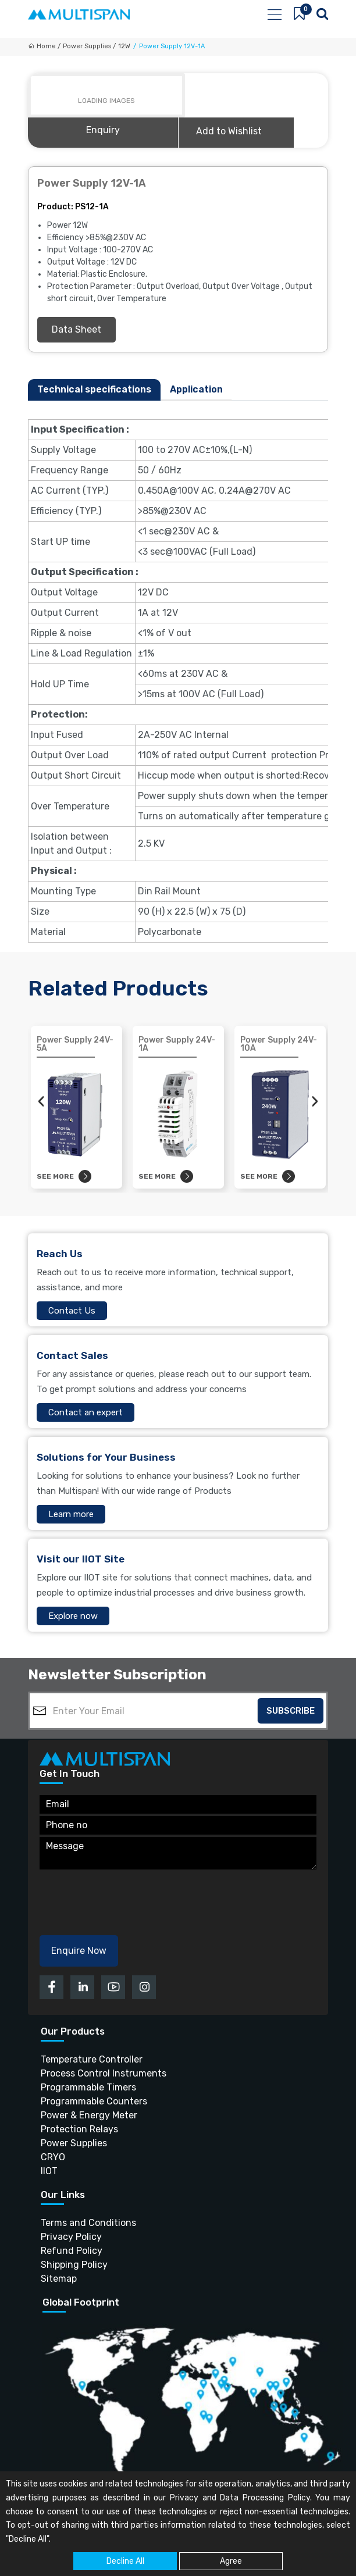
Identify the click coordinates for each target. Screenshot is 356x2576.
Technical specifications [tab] (94, 389)
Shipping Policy (74, 2264)
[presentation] (41, 1101)
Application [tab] (196, 389)
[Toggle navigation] (274, 14)
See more (64, 1176)
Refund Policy (71, 2250)
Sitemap (59, 2278)
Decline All (125, 2561)
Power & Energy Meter (89, 2114)
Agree (231, 2561)
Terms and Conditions (88, 2222)
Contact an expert (85, 1412)
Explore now (73, 1616)
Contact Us (71, 1310)
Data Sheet (76, 329)
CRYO (53, 2156)
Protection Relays (79, 2128)
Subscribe (290, 1711)
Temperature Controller (92, 2058)
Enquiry (103, 129)
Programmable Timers (88, 2086)
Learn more (71, 1514)
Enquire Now (78, 1950)
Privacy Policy (71, 2236)
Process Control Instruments (103, 2072)
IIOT (49, 2170)
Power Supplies (74, 2142)
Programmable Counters (94, 2100)
